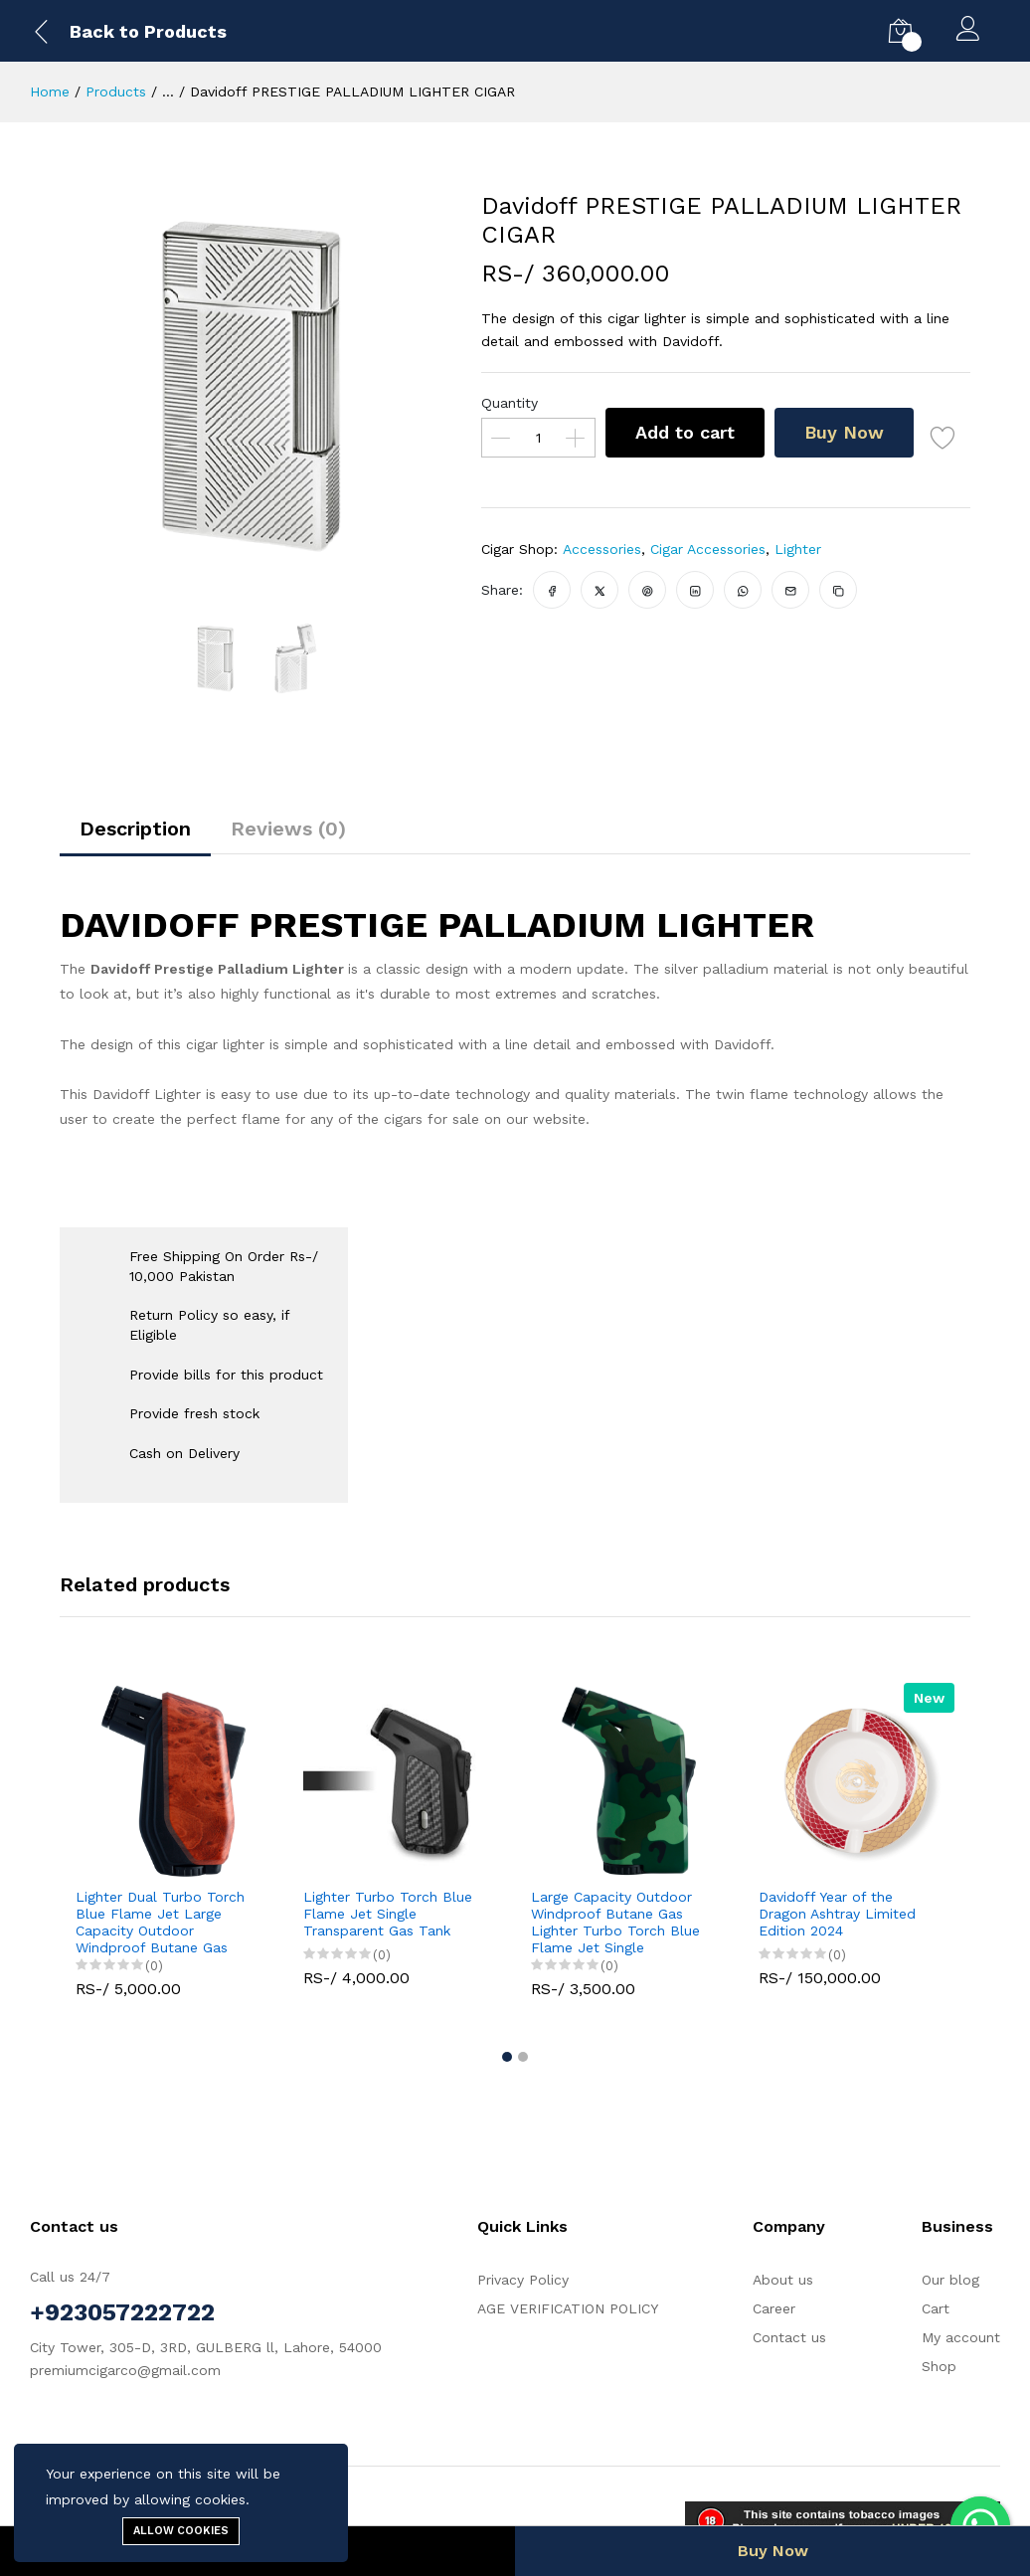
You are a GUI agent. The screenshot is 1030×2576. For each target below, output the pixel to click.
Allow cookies (181, 2530)
